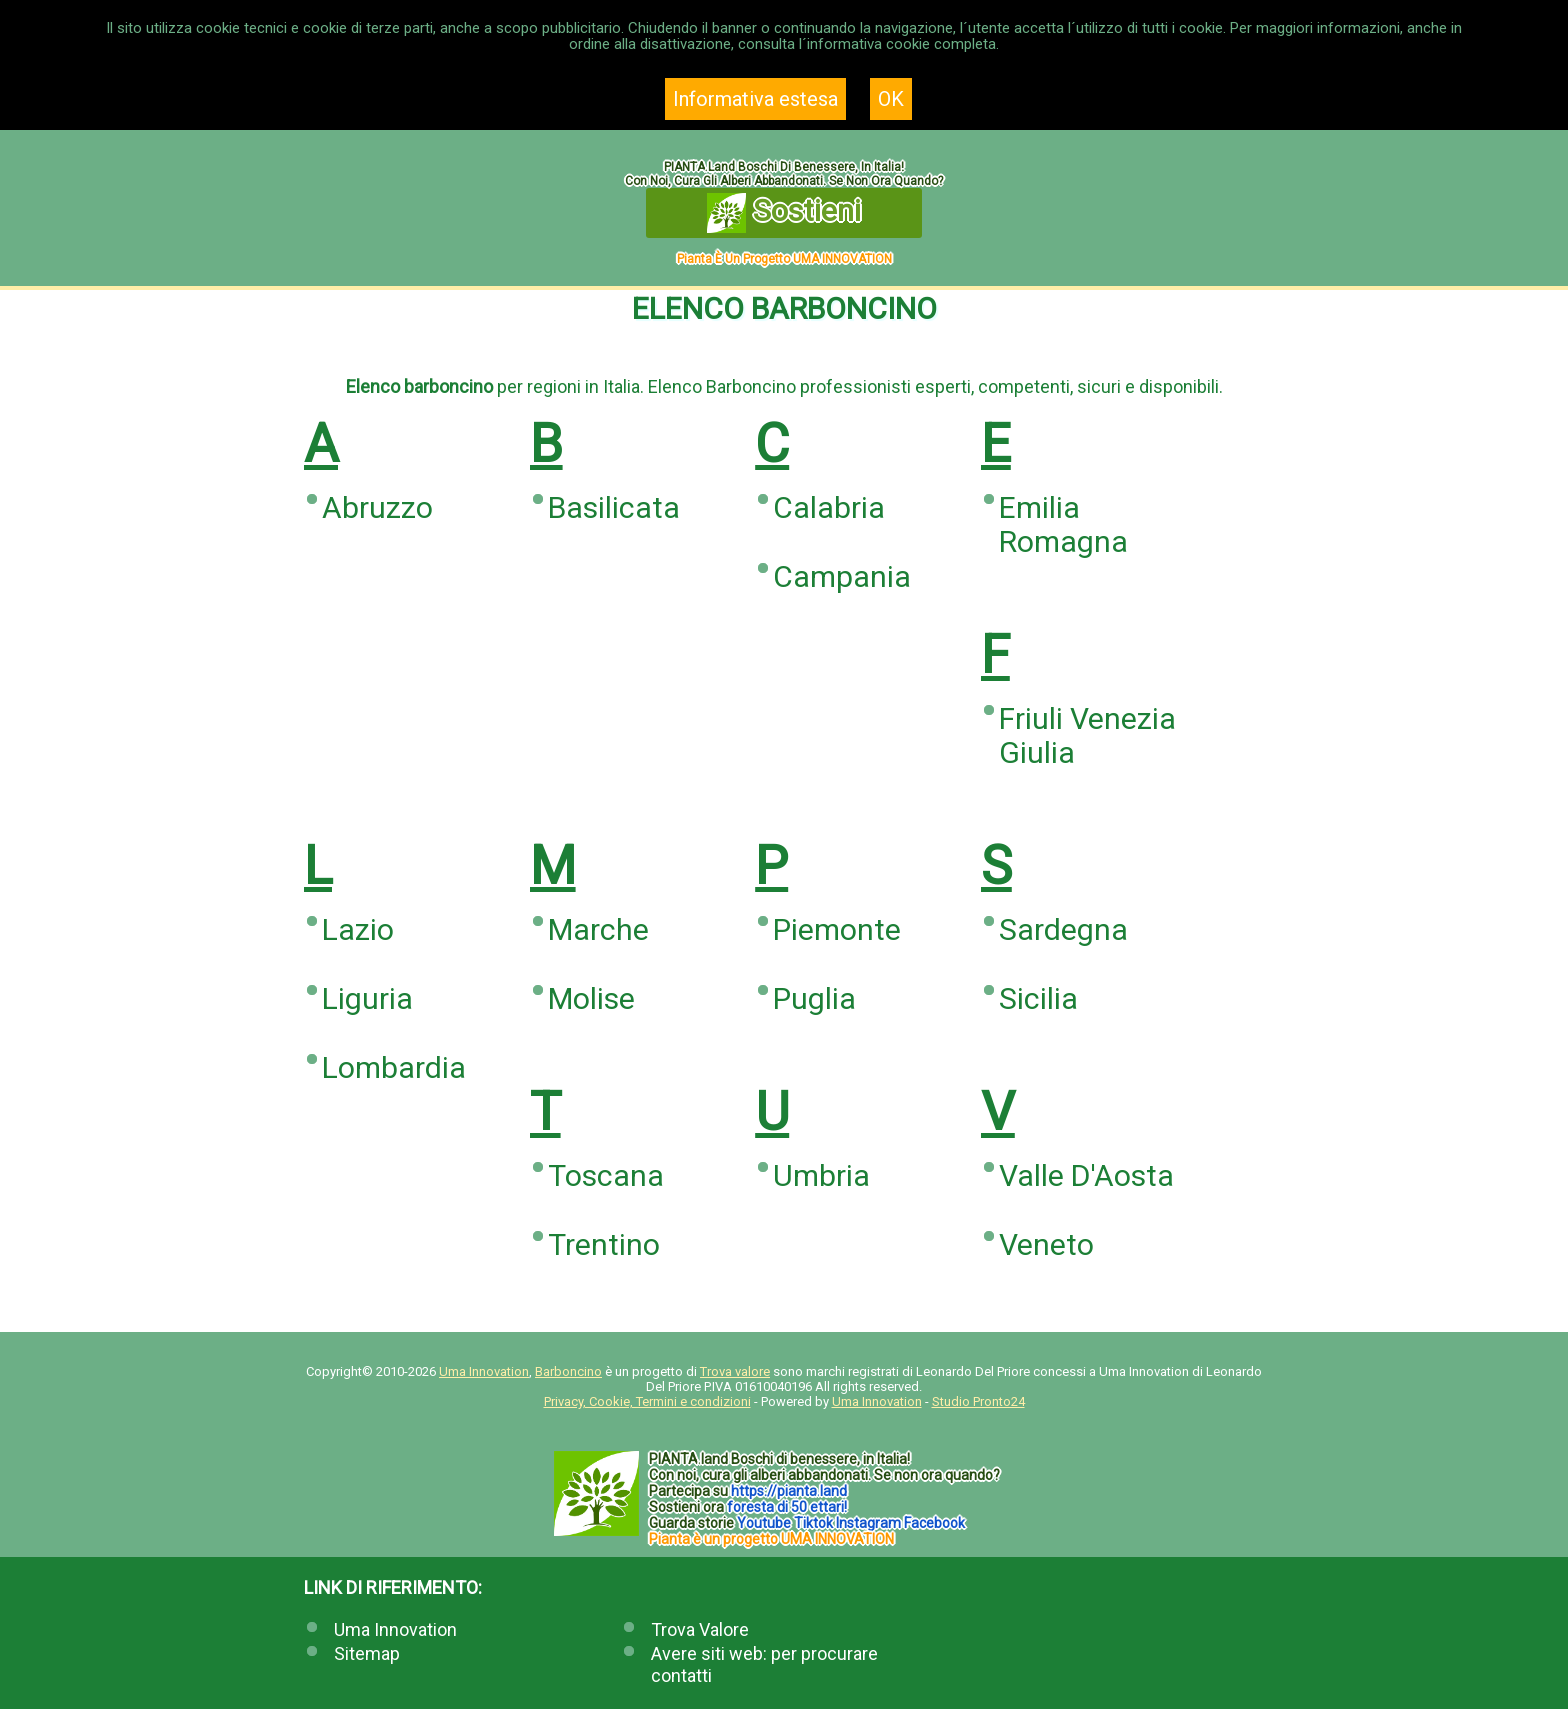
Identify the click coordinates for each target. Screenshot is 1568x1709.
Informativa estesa (755, 99)
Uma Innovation (484, 1371)
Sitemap (367, 1653)
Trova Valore (700, 1629)
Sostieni (784, 213)
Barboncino (568, 1371)
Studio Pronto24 (978, 1401)
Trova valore (735, 1371)
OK (891, 99)
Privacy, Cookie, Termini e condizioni (647, 1401)
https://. (789, 1491)
